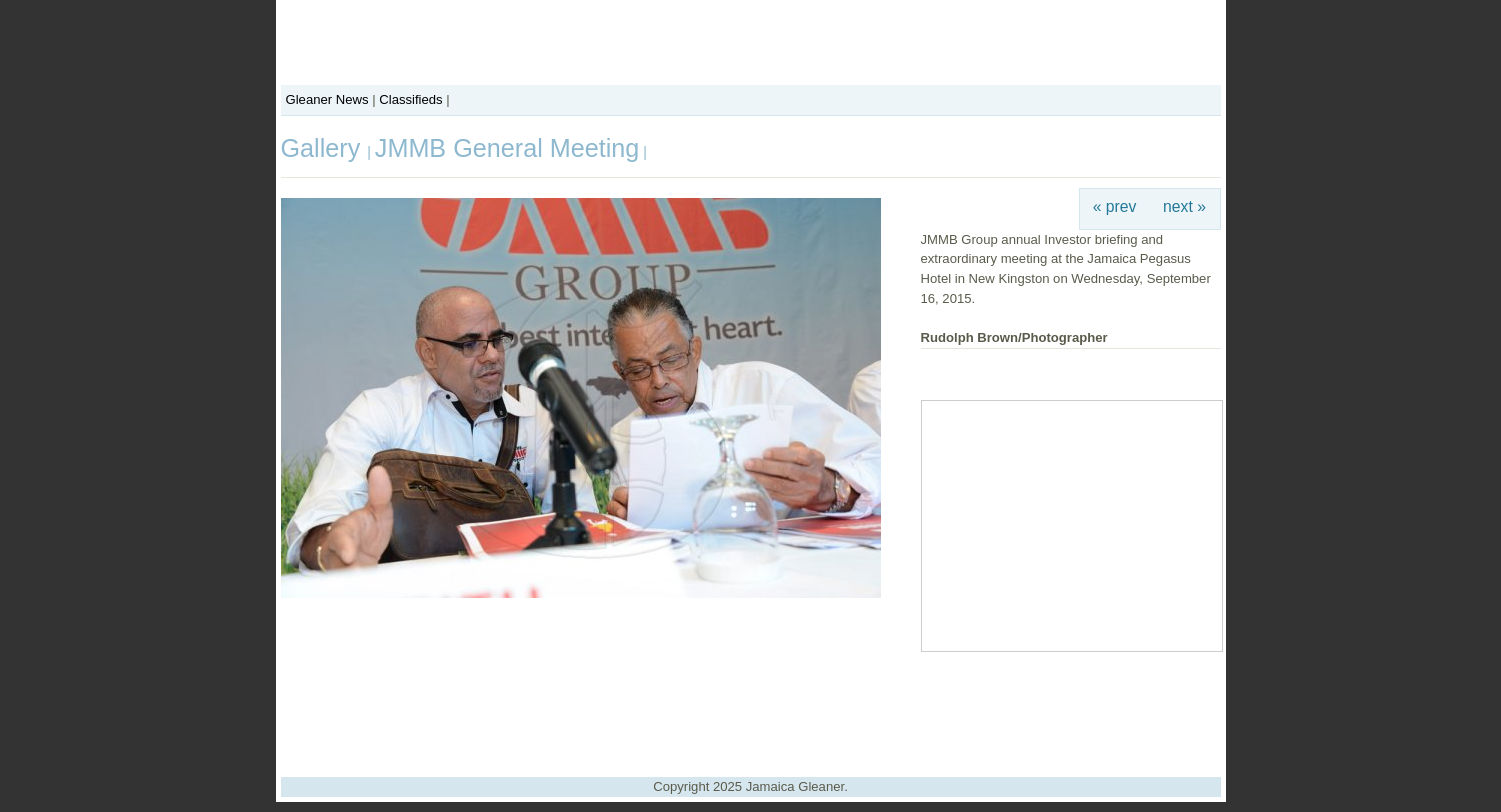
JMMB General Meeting (507, 148)
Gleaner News (327, 99)
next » (1184, 206)
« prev (1115, 206)
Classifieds (410, 99)
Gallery (324, 148)
